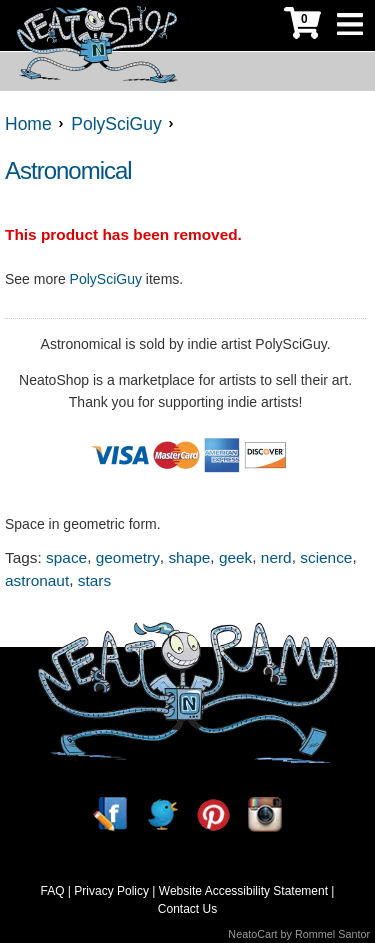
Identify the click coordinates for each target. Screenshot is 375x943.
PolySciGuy (106, 279)
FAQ (53, 891)
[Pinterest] (213, 814)
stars (94, 580)
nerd (276, 557)
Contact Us (187, 909)
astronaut (37, 580)
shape (189, 557)
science (326, 557)
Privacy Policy (111, 891)
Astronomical (68, 170)
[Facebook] (110, 814)
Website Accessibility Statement (243, 891)
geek (235, 557)
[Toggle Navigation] (350, 25)
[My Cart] (302, 25)
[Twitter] (162, 814)
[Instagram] (265, 814)
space (66, 557)
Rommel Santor (332, 934)
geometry (128, 557)
